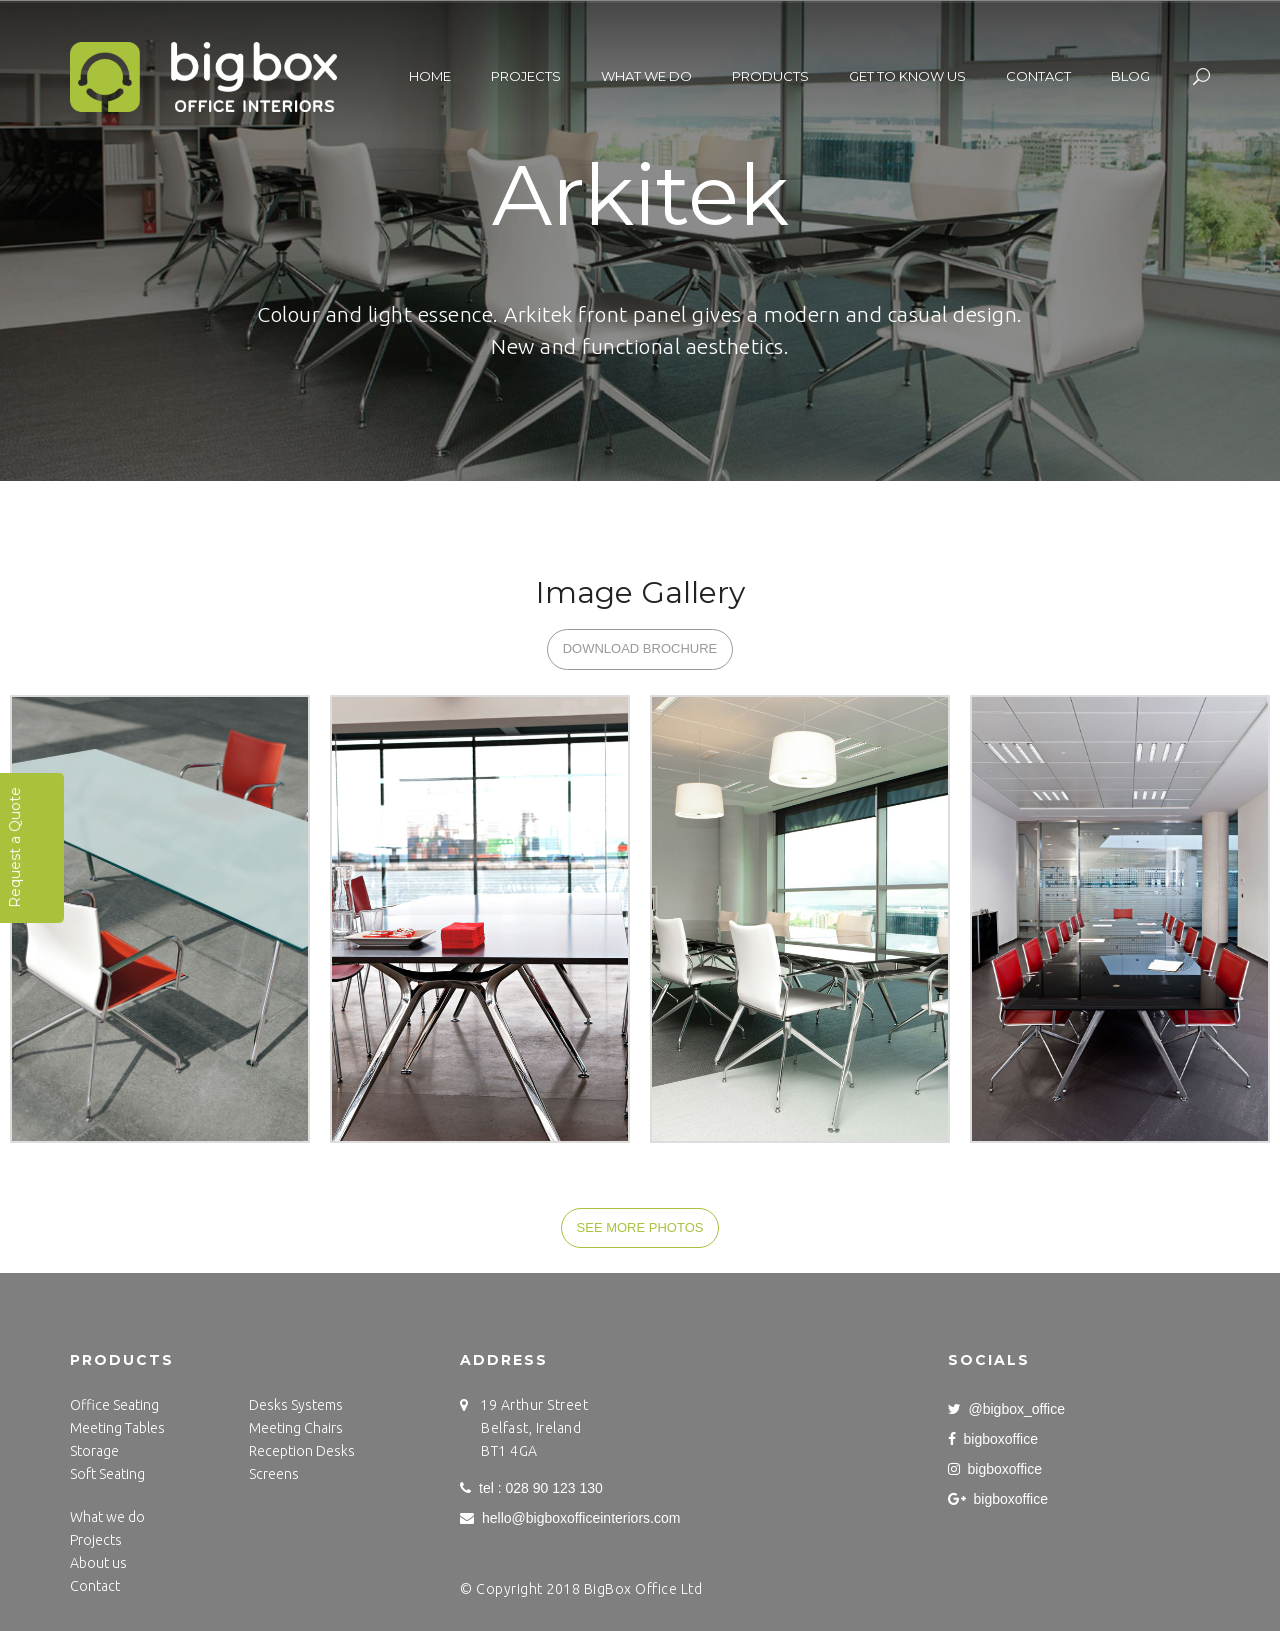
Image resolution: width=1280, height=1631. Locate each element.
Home (430, 76)
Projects (526, 76)
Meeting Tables (117, 1428)
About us (98, 1563)
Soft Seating (107, 1474)
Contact (1038, 76)
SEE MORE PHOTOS (640, 1227)
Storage (94, 1451)
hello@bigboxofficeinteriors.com (570, 1518)
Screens (274, 1474)
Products (770, 76)
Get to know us (907, 76)
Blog (1130, 76)
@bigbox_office (1006, 1409)
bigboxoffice (993, 1439)
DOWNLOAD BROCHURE (640, 648)
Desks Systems (296, 1405)
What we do (646, 76)
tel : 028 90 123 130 (531, 1488)
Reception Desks (302, 1451)
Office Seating (114, 1405)
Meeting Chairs (296, 1428)
